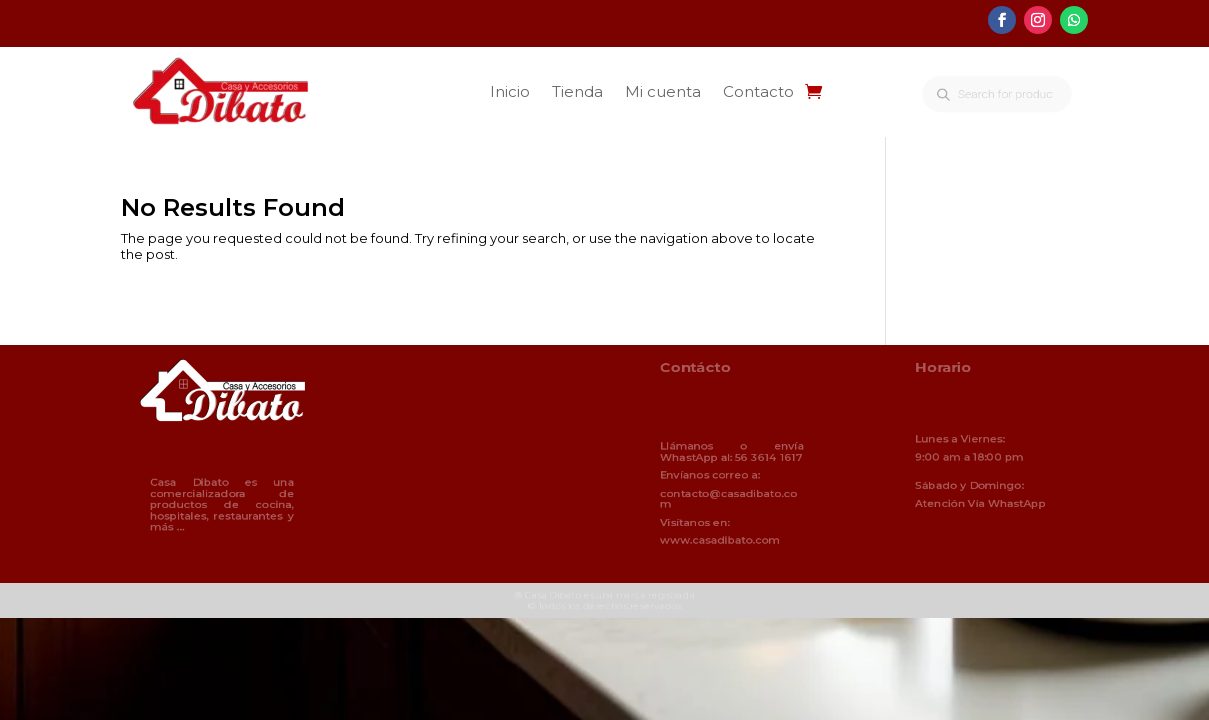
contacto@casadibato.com (729, 498)
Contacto (758, 91)
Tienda (577, 91)
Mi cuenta (663, 91)
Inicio (510, 91)
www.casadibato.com (721, 536)
